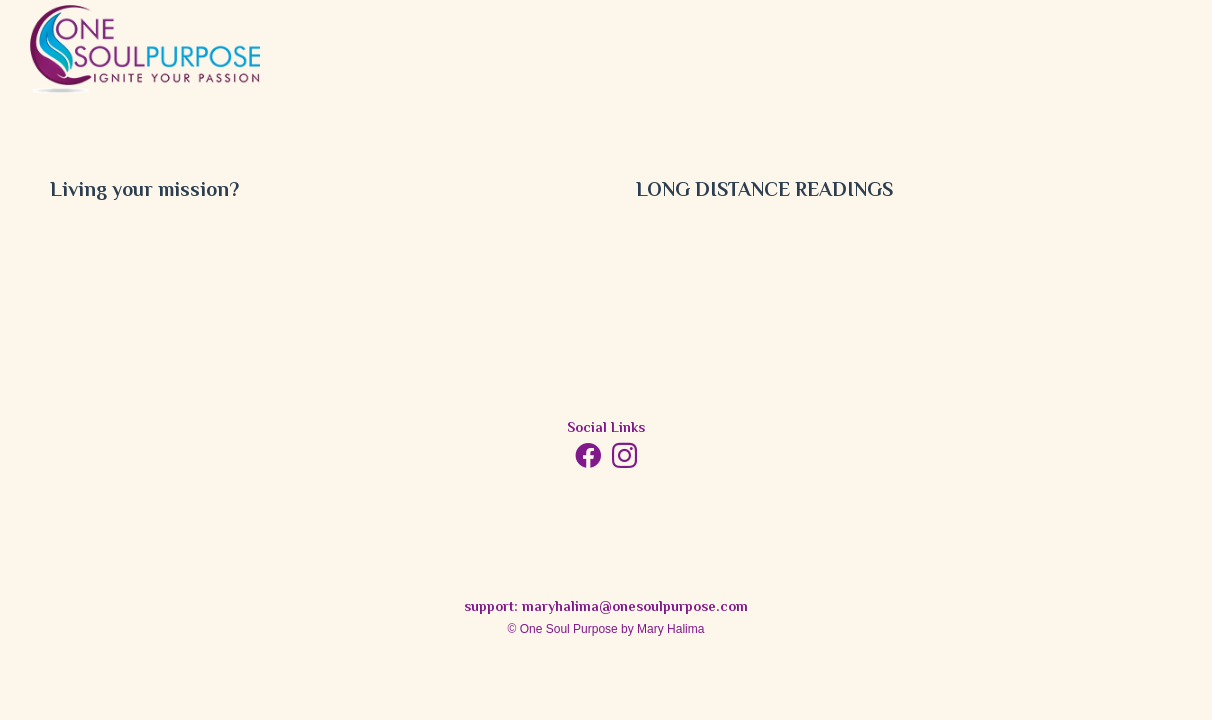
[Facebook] (588, 455)
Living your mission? (144, 191)
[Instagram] (624, 456)
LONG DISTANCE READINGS (764, 191)
